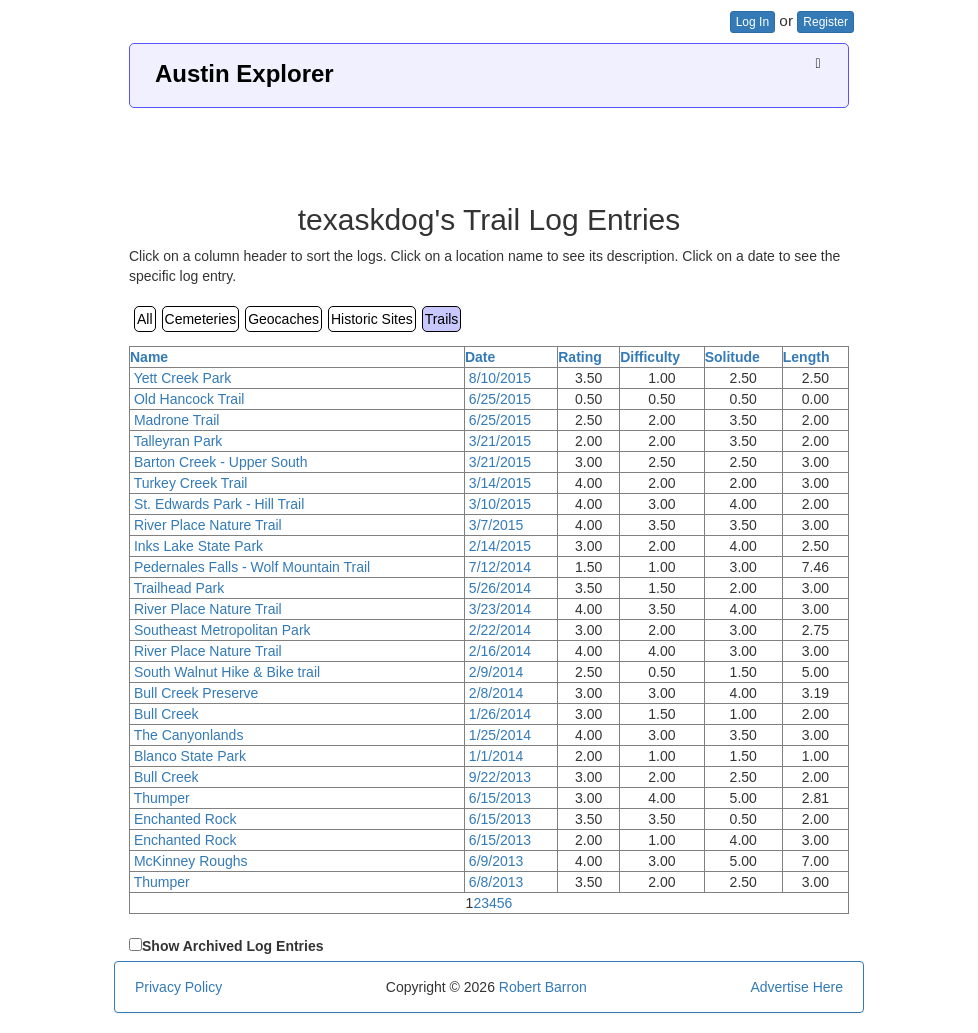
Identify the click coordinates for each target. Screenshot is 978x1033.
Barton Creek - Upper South (221, 462)
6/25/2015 (500, 399)
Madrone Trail (177, 420)
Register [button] (825, 22)
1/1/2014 (496, 756)
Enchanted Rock (185, 819)
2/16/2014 (500, 651)
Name (149, 357)
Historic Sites (372, 319)
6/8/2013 (496, 882)
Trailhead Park (179, 588)
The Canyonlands (189, 735)
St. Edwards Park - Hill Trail (219, 504)
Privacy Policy (178, 987)
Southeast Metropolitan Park (222, 630)
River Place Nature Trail (208, 525)
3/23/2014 (500, 609)
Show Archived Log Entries (233, 946)
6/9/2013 (496, 861)
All (145, 319)
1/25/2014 (500, 735)
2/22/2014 (500, 630)
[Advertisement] (489, 148)
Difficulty (650, 357)
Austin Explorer (244, 73)
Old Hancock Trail (189, 399)
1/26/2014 (500, 714)
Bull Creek (166, 714)
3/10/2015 (500, 504)
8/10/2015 (500, 378)
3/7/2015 (496, 525)
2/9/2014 (496, 672)
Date (480, 357)
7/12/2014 (500, 567)
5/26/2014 (500, 588)
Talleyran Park (178, 441)
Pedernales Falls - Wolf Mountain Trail (252, 567)
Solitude (732, 357)
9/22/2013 (500, 777)
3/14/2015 (500, 483)
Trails (442, 319)
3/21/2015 (500, 441)
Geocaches (283, 319)
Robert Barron (543, 987)
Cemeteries (201, 319)
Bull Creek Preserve (196, 693)
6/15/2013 (500, 798)
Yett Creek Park (183, 378)
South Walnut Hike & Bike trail (227, 672)
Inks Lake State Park (198, 546)
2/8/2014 (496, 693)
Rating (580, 357)
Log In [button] (752, 22)
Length (806, 357)
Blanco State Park (190, 756)
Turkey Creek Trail (191, 483)
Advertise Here (796, 987)
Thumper (162, 798)
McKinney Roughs (191, 861)
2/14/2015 (500, 546)
